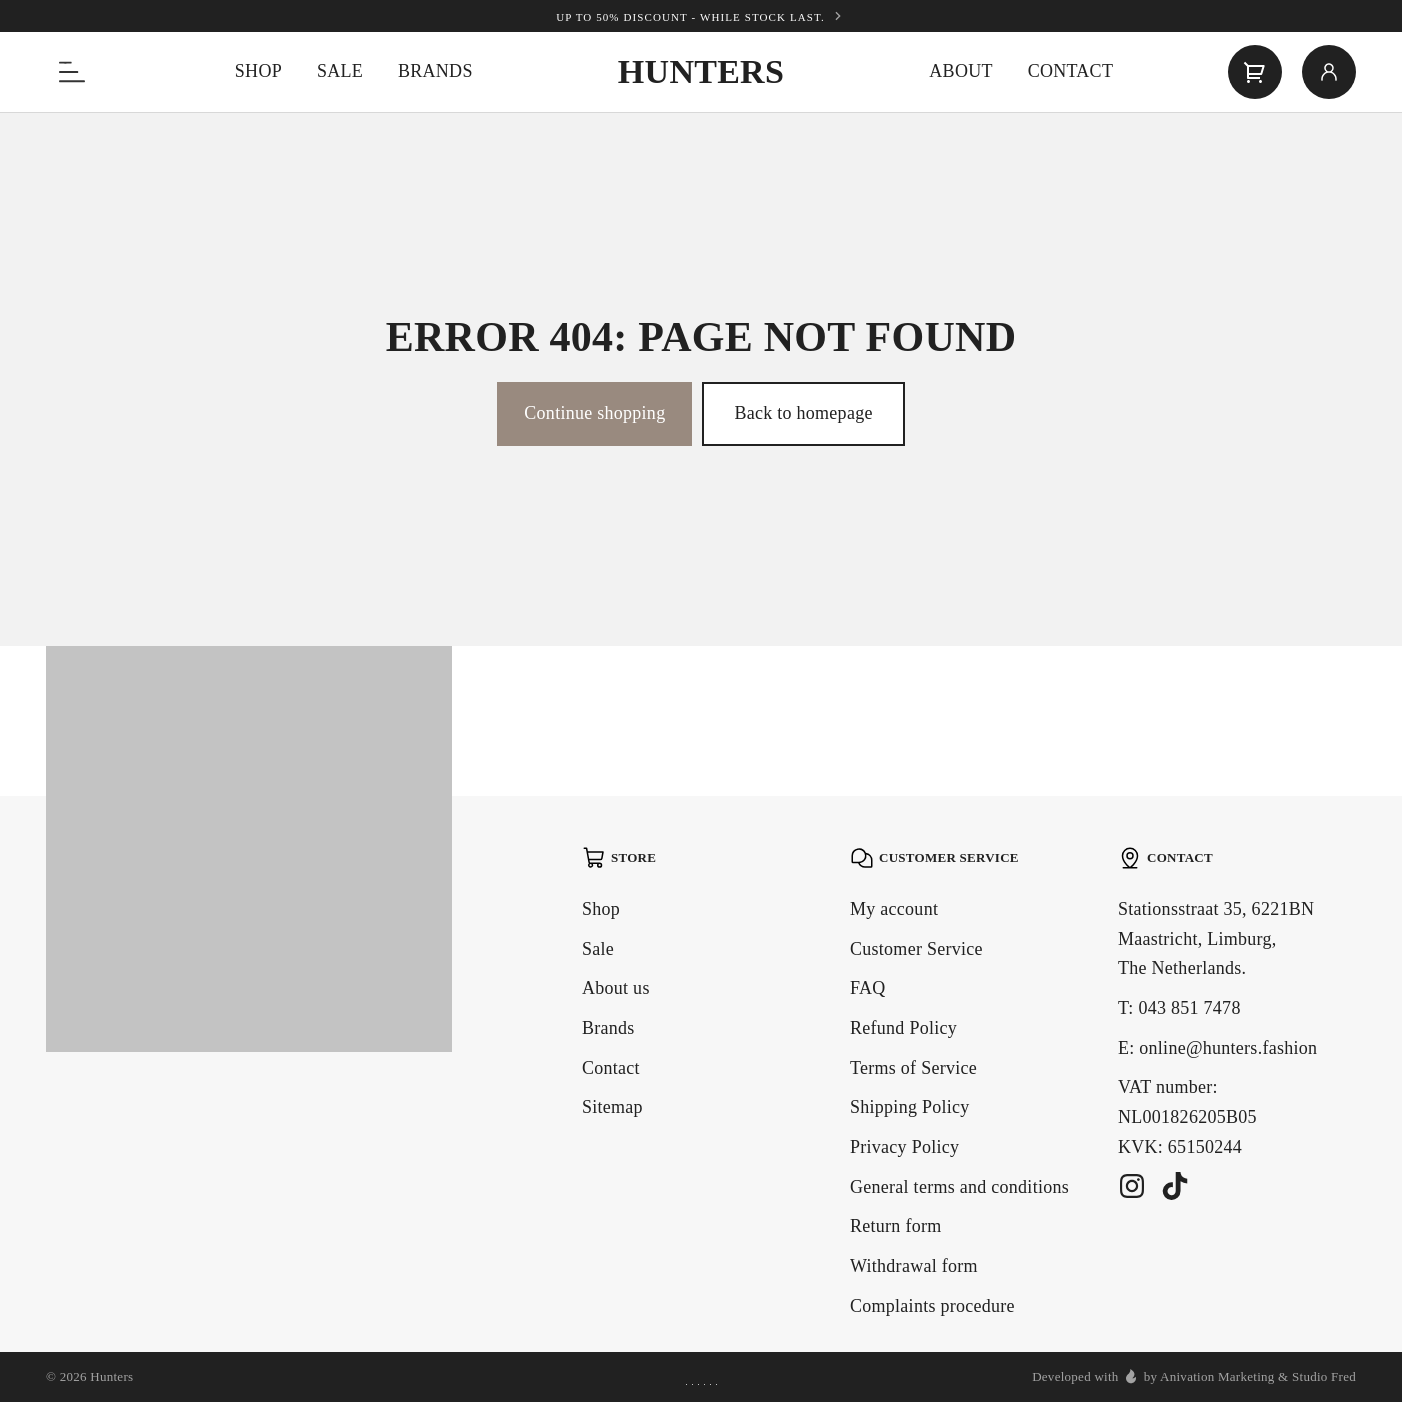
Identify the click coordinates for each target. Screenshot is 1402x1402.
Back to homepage (803, 413)
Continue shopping (594, 413)
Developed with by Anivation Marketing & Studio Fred (1194, 1376)
